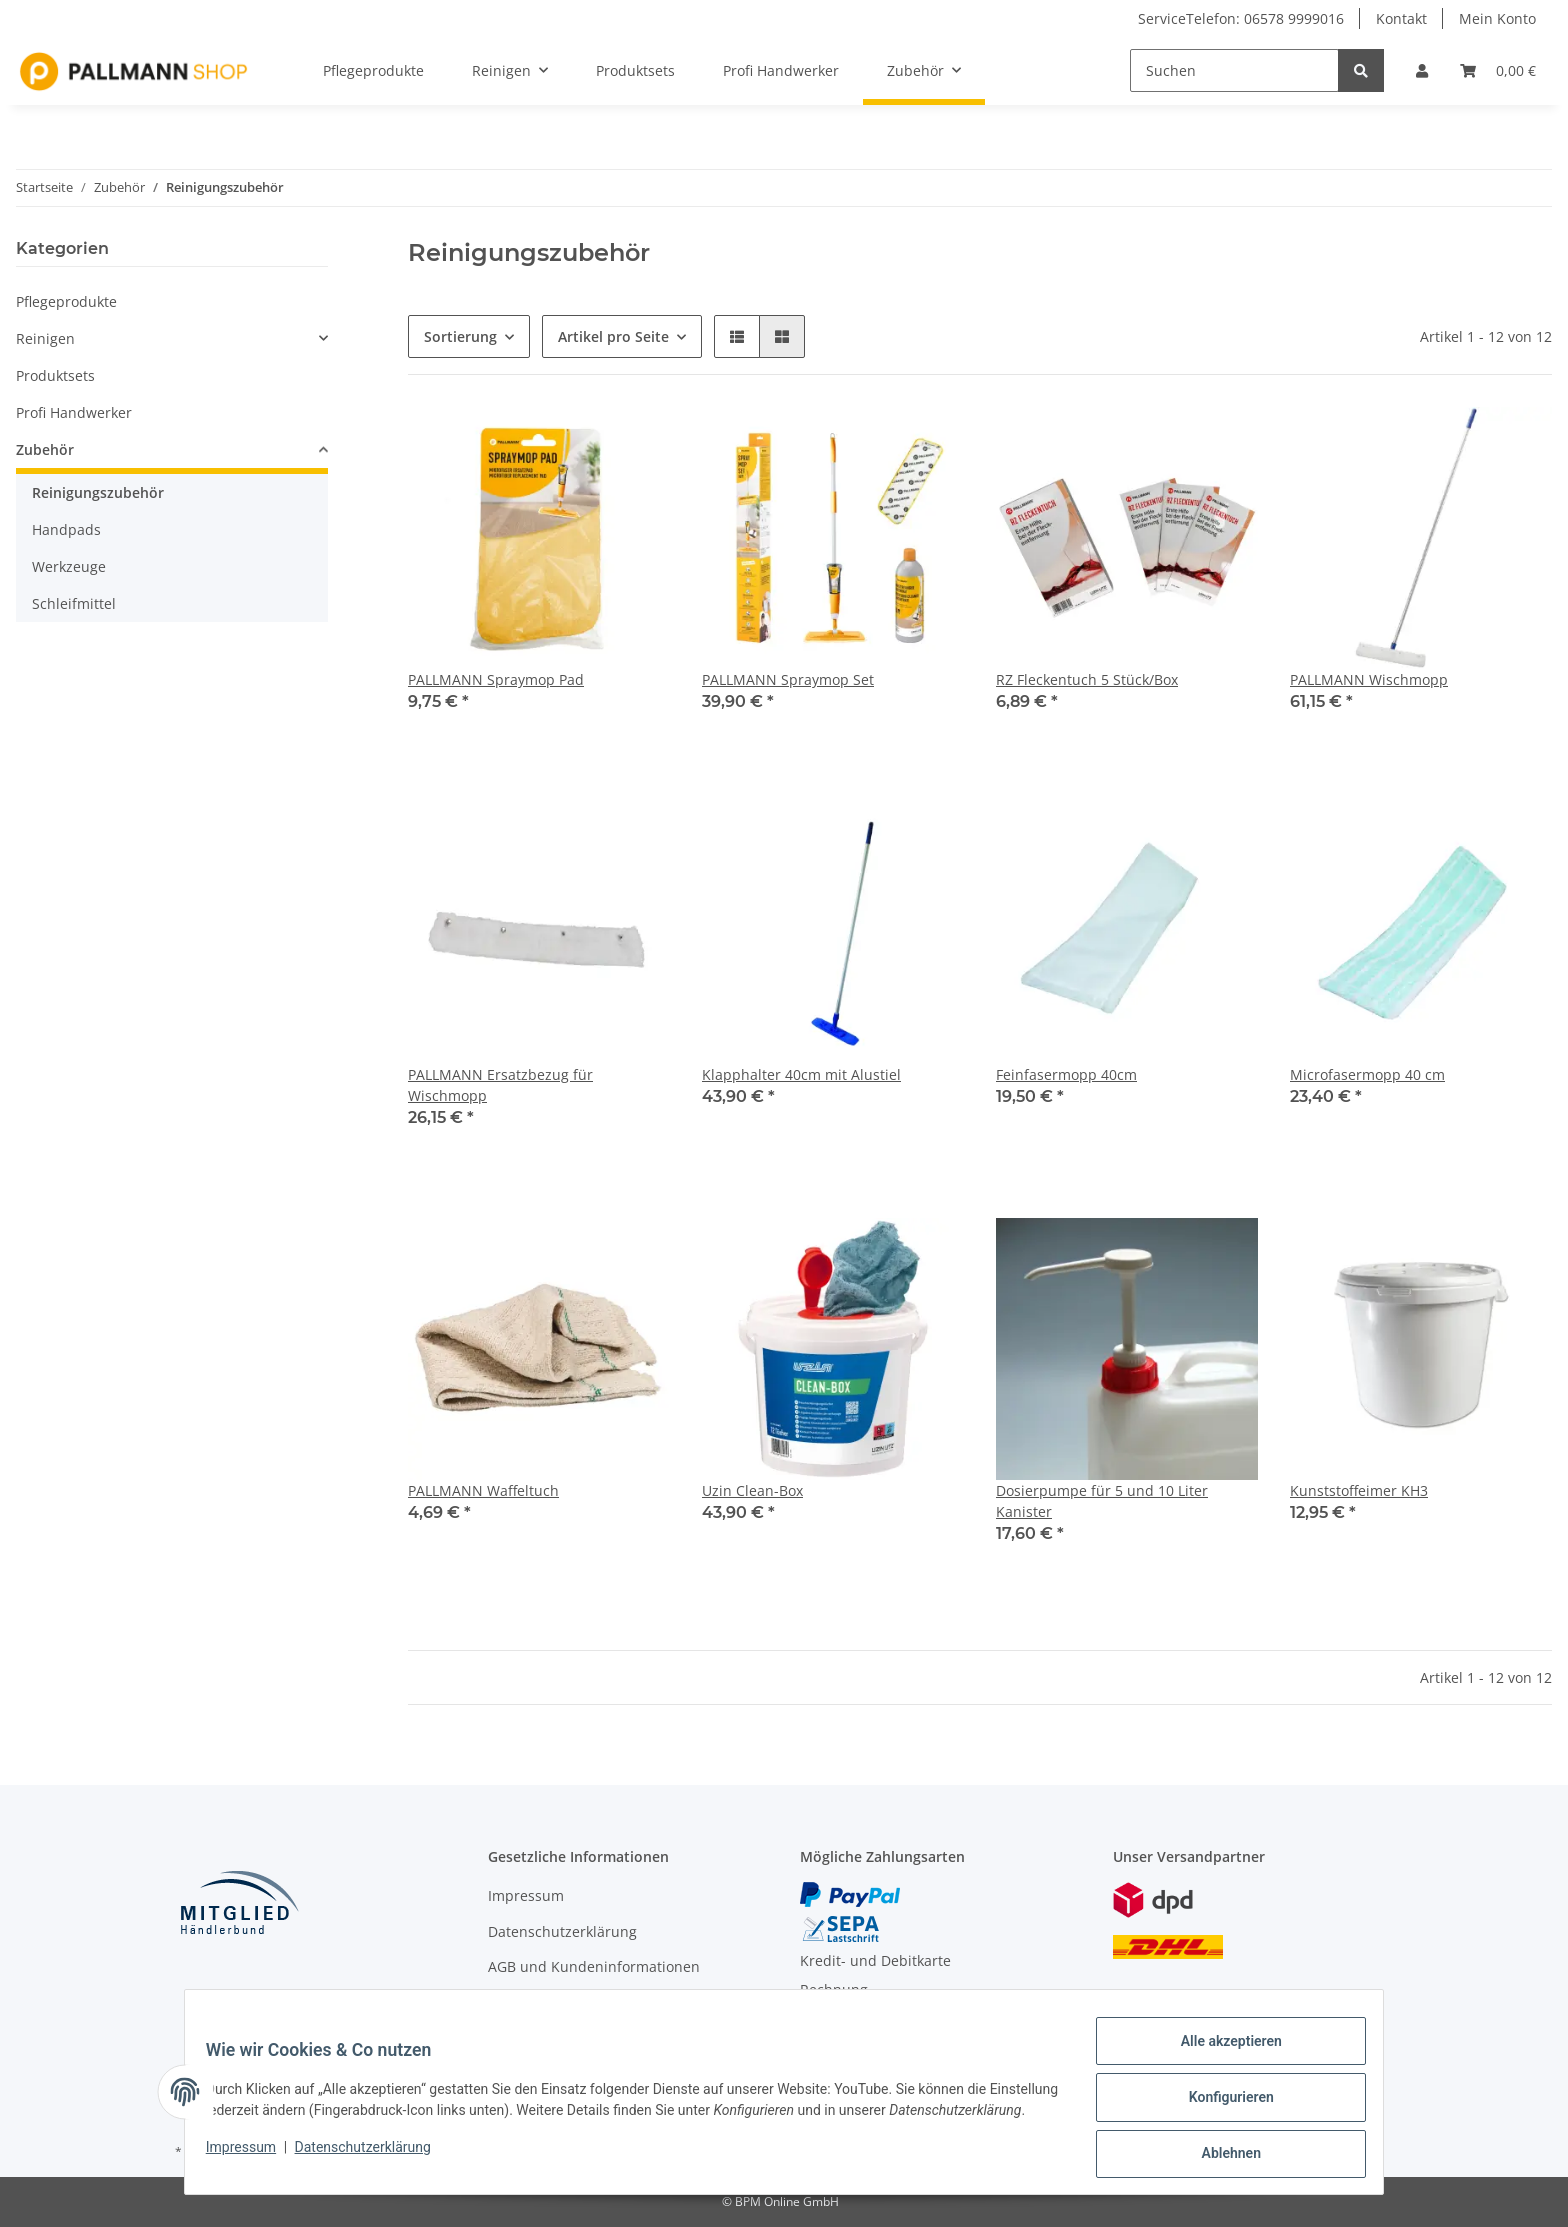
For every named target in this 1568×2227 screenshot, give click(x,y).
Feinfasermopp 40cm (1066, 1074)
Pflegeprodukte (66, 301)
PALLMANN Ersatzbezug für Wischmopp (500, 1085)
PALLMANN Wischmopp (1369, 679)
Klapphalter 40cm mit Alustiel (801, 1074)
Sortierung (460, 336)
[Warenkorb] (1498, 70)
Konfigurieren (1219, 2104)
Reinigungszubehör (98, 492)
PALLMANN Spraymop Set (788, 679)
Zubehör (45, 449)
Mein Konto (1497, 18)
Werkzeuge (69, 566)
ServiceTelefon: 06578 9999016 (1241, 18)
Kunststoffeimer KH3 (1359, 1490)
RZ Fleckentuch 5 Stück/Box (1087, 679)
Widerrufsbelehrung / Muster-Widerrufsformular (589, 2013)
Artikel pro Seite (613, 336)
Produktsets (55, 375)
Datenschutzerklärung (562, 1931)
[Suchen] (1234, 70)
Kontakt (1401, 18)
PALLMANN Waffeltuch (483, 1490)
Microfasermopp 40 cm (1367, 1074)
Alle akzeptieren (1219, 2052)
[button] (1422, 70)
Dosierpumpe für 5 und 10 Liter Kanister (1102, 1501)
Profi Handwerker (74, 412)
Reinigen (45, 338)
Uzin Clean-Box (752, 1490)
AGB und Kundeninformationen (594, 1966)
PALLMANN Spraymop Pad (496, 679)
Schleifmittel (74, 603)
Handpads (66, 529)
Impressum (526, 1895)
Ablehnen (1219, 2156)
